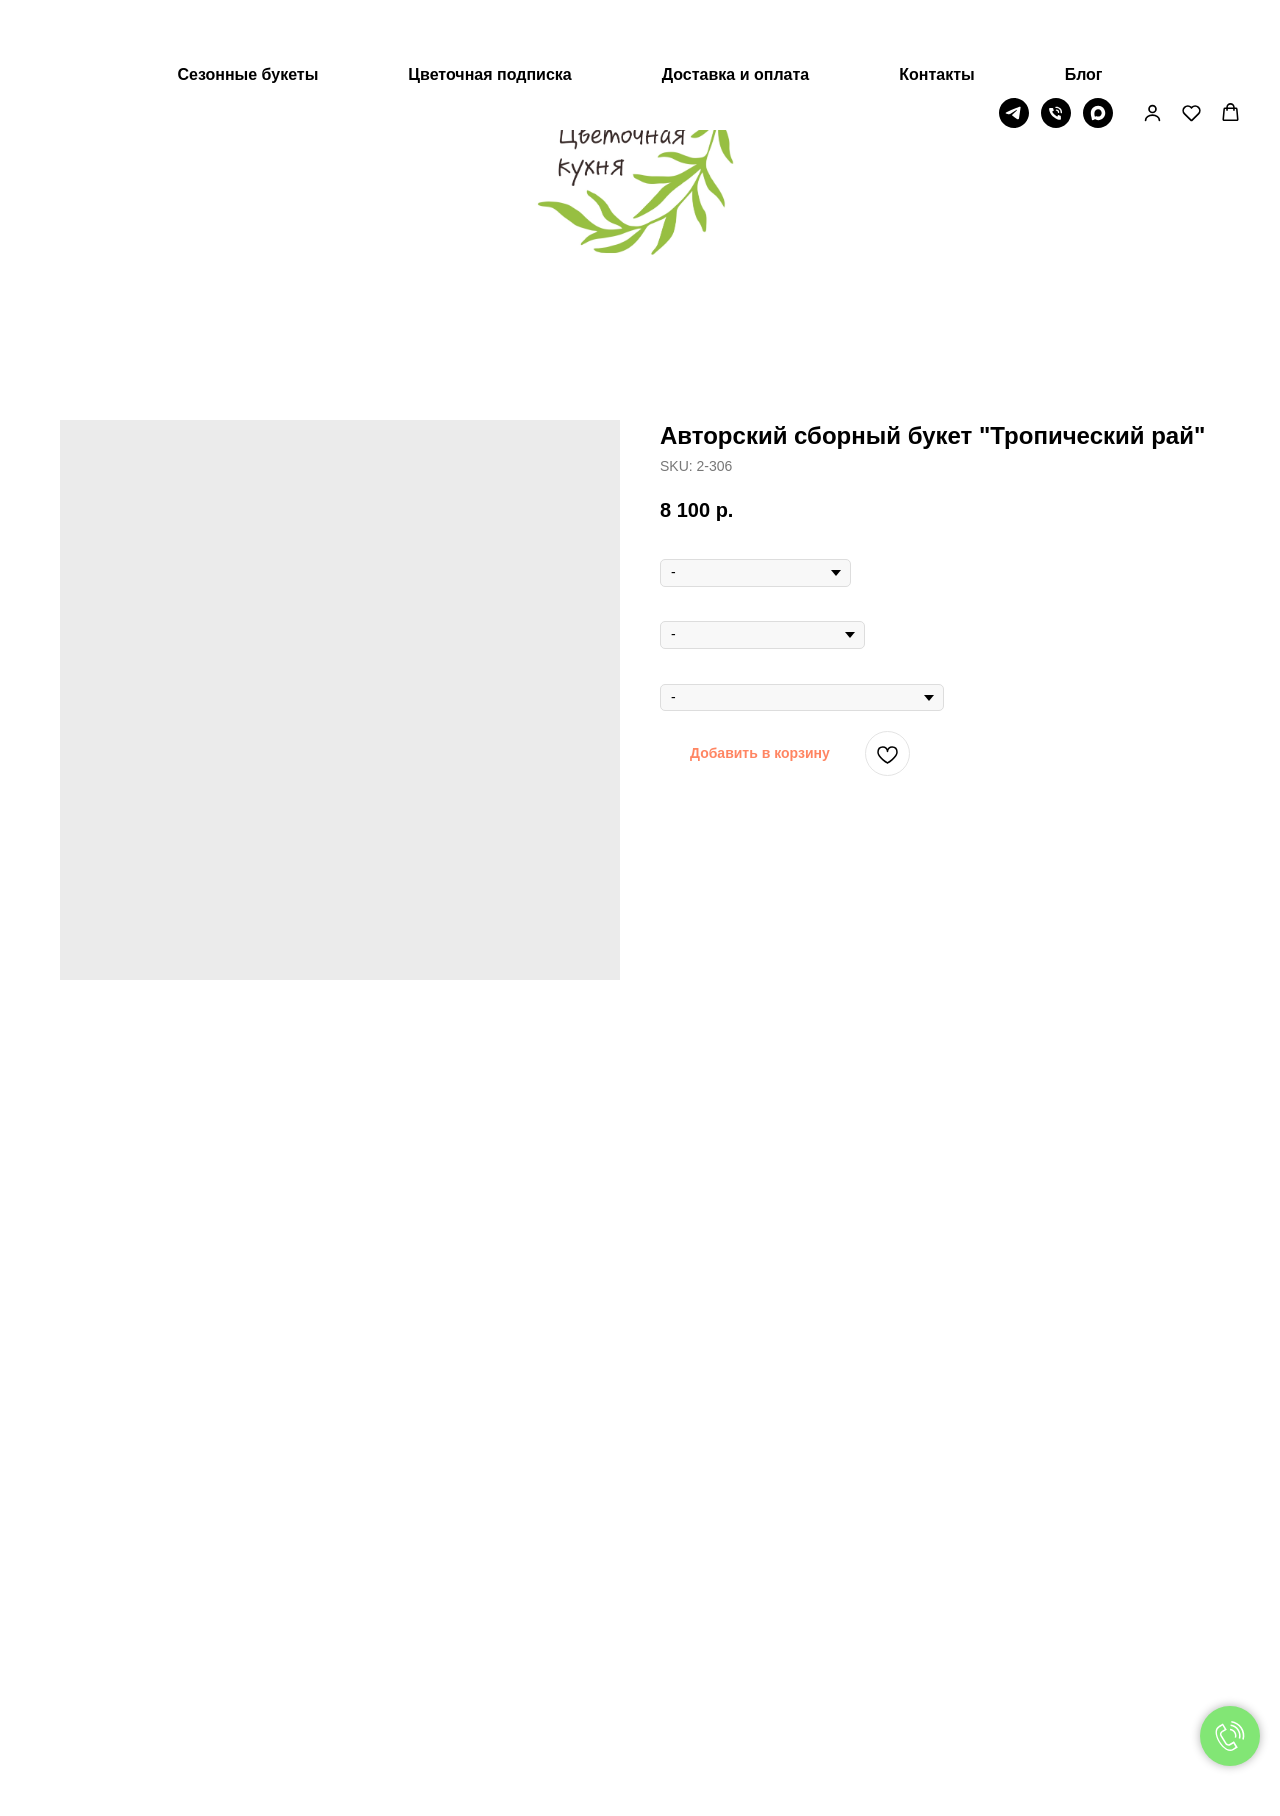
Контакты (936, 10)
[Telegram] (1014, 49)
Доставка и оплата (736, 10)
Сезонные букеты (247, 10)
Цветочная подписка (489, 10)
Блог (1084, 10)
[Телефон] (1056, 49)
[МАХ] (1098, 49)
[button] (1152, 48)
